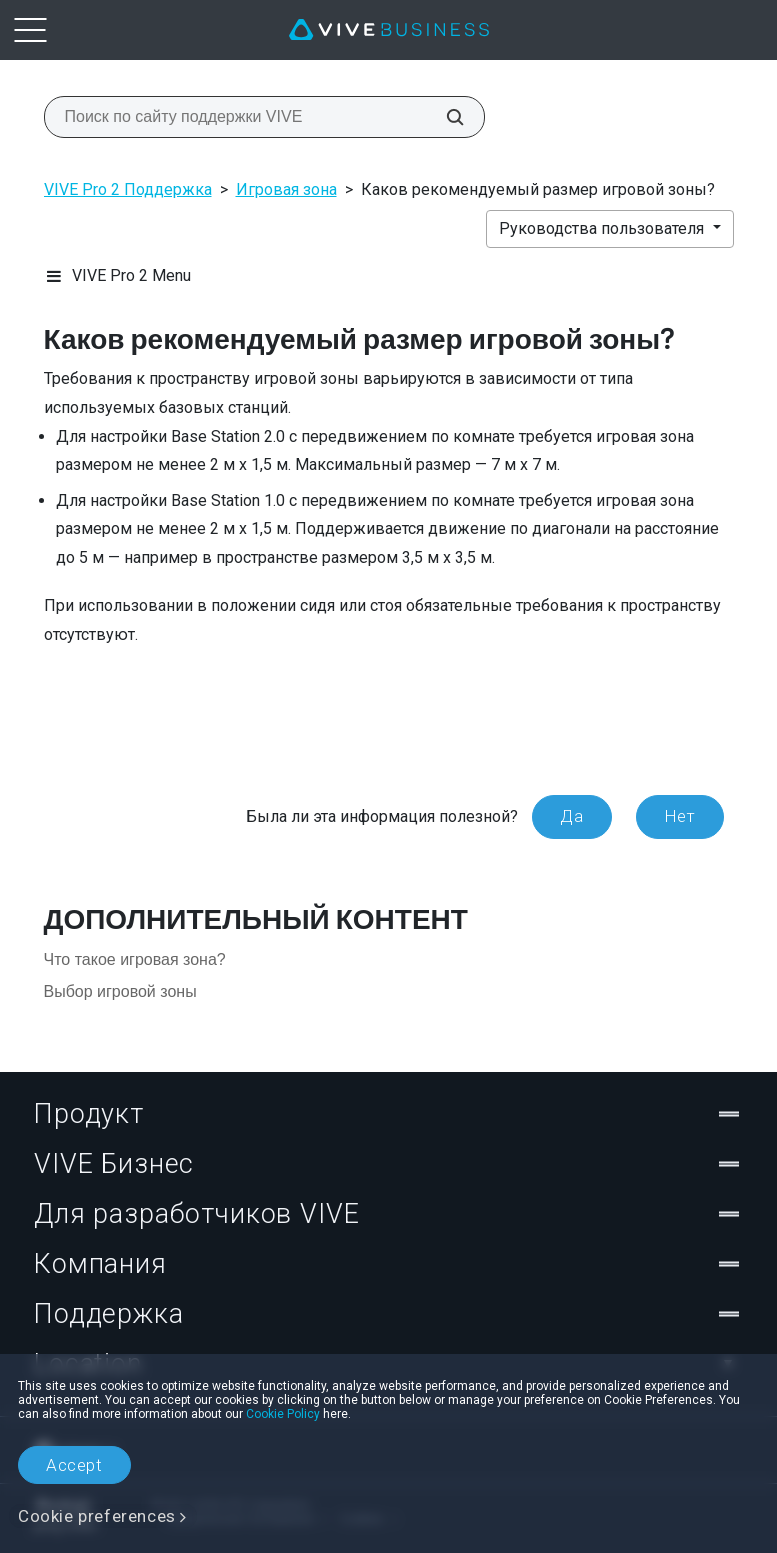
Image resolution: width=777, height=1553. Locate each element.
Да (571, 816)
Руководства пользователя (603, 228)
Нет (680, 816)
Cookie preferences (97, 1516)
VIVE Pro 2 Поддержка (128, 189)
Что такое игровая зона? (135, 959)
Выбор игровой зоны (120, 991)
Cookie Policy (283, 1414)
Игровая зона (286, 189)
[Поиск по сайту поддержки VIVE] (444, 117)
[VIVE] (389, 30)
